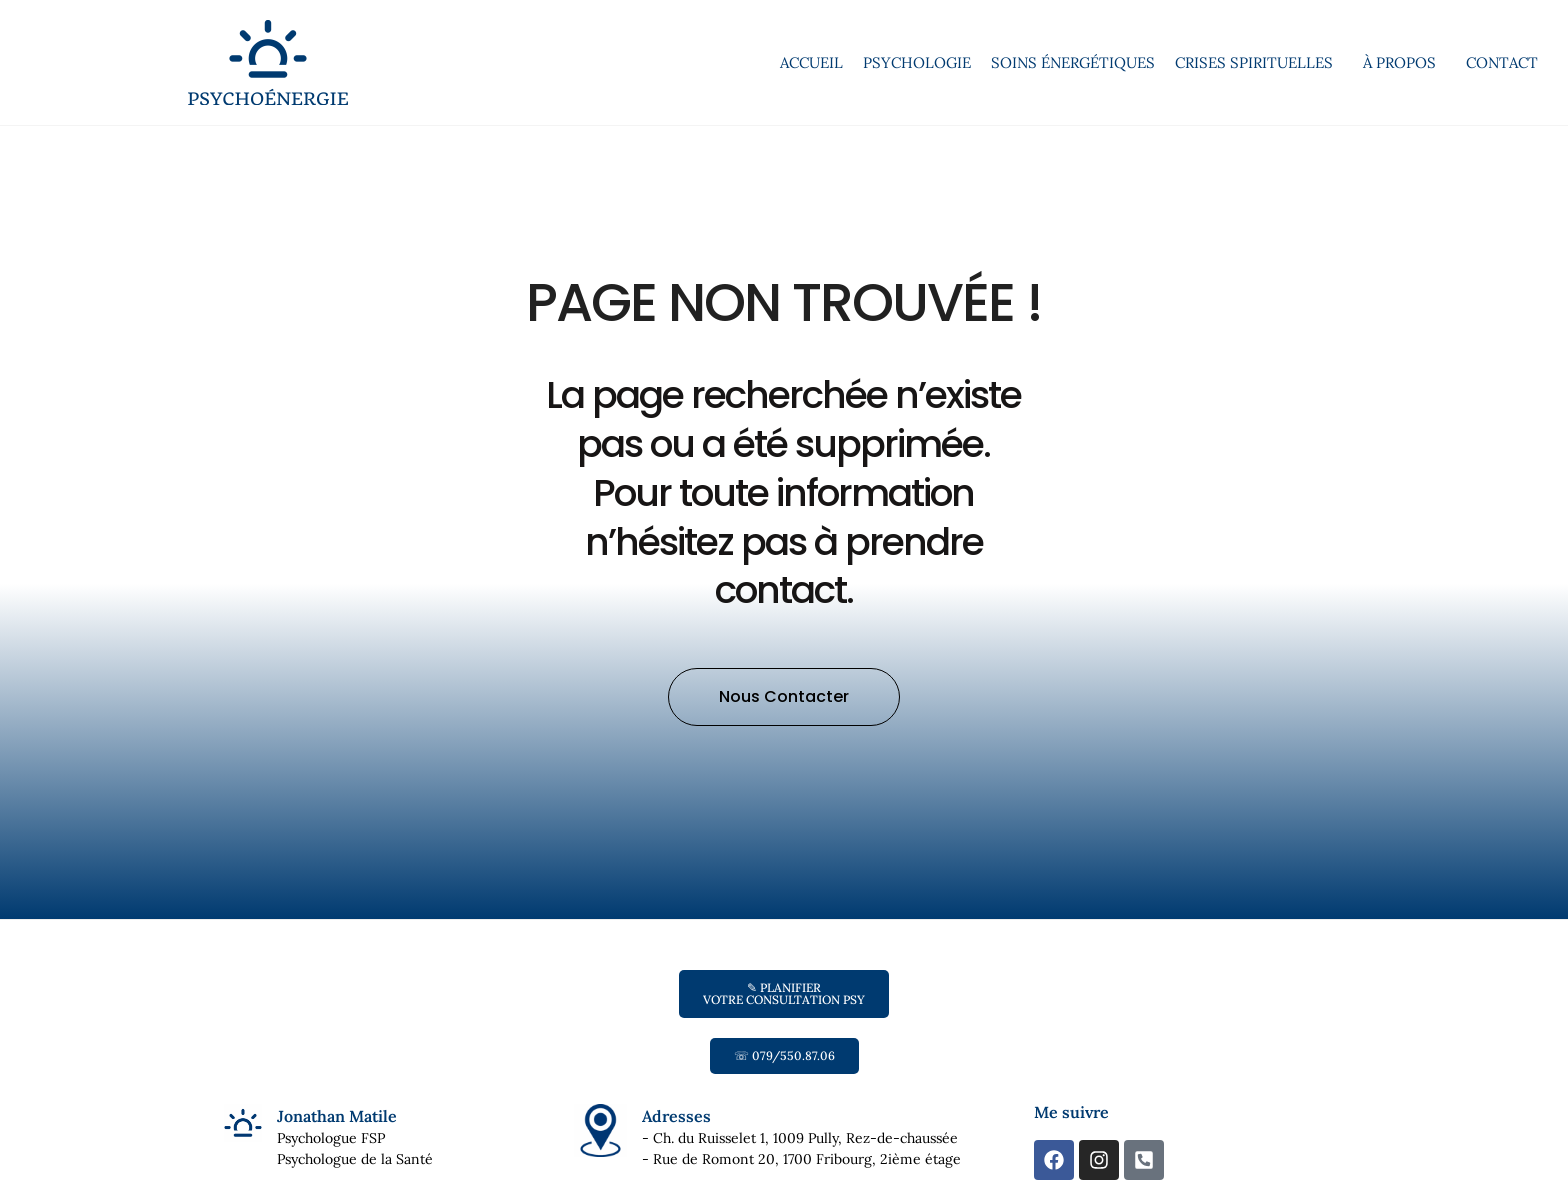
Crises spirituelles (1259, 63)
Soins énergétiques (1073, 62)
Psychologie (917, 62)
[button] (784, 742)
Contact (1502, 62)
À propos (1404, 63)
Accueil (811, 62)
